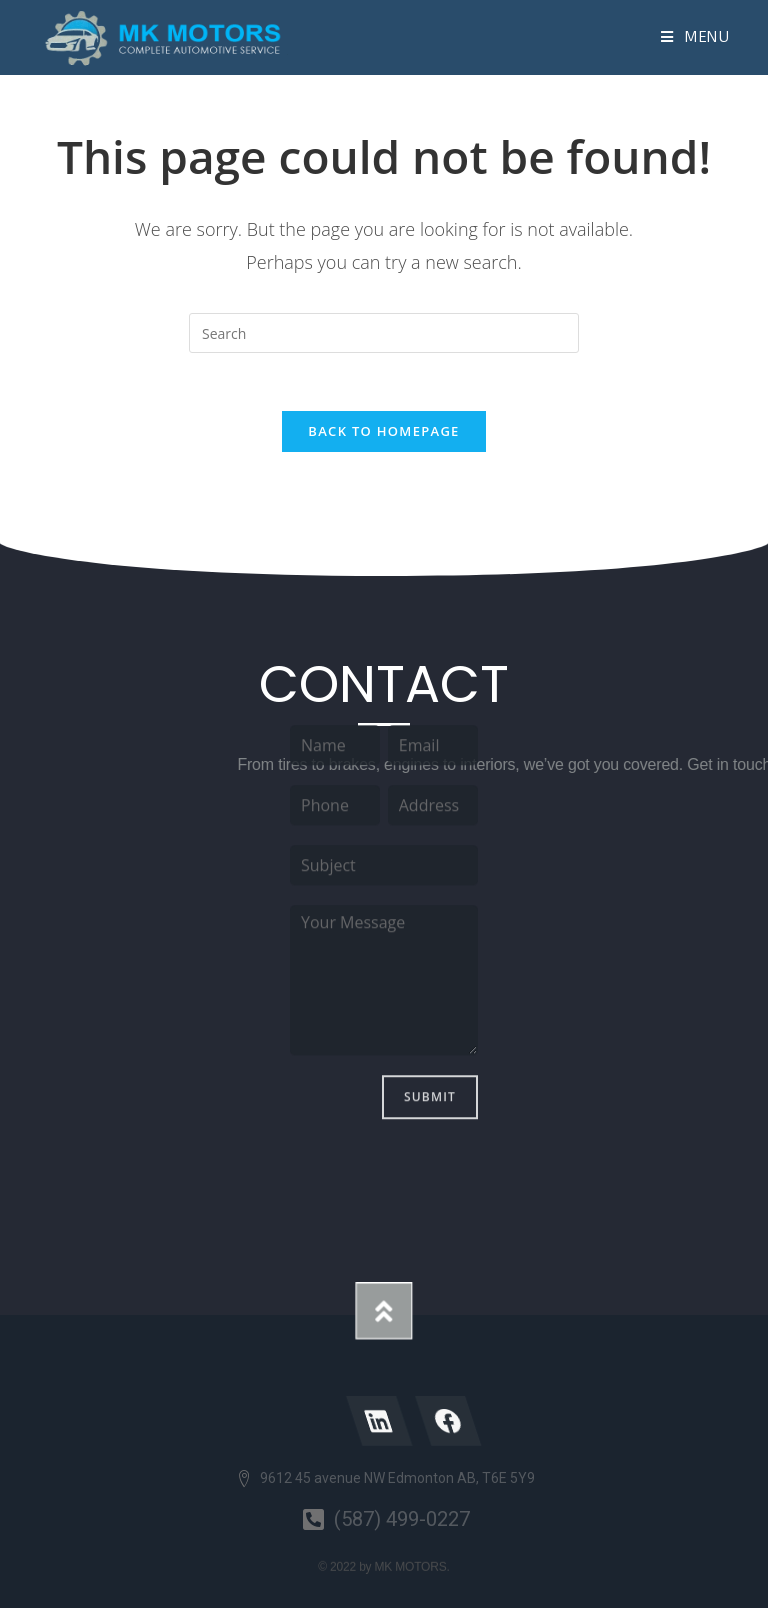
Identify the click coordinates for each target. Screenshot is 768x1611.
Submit (430, 944)
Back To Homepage (383, 435)
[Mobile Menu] (695, 37)
